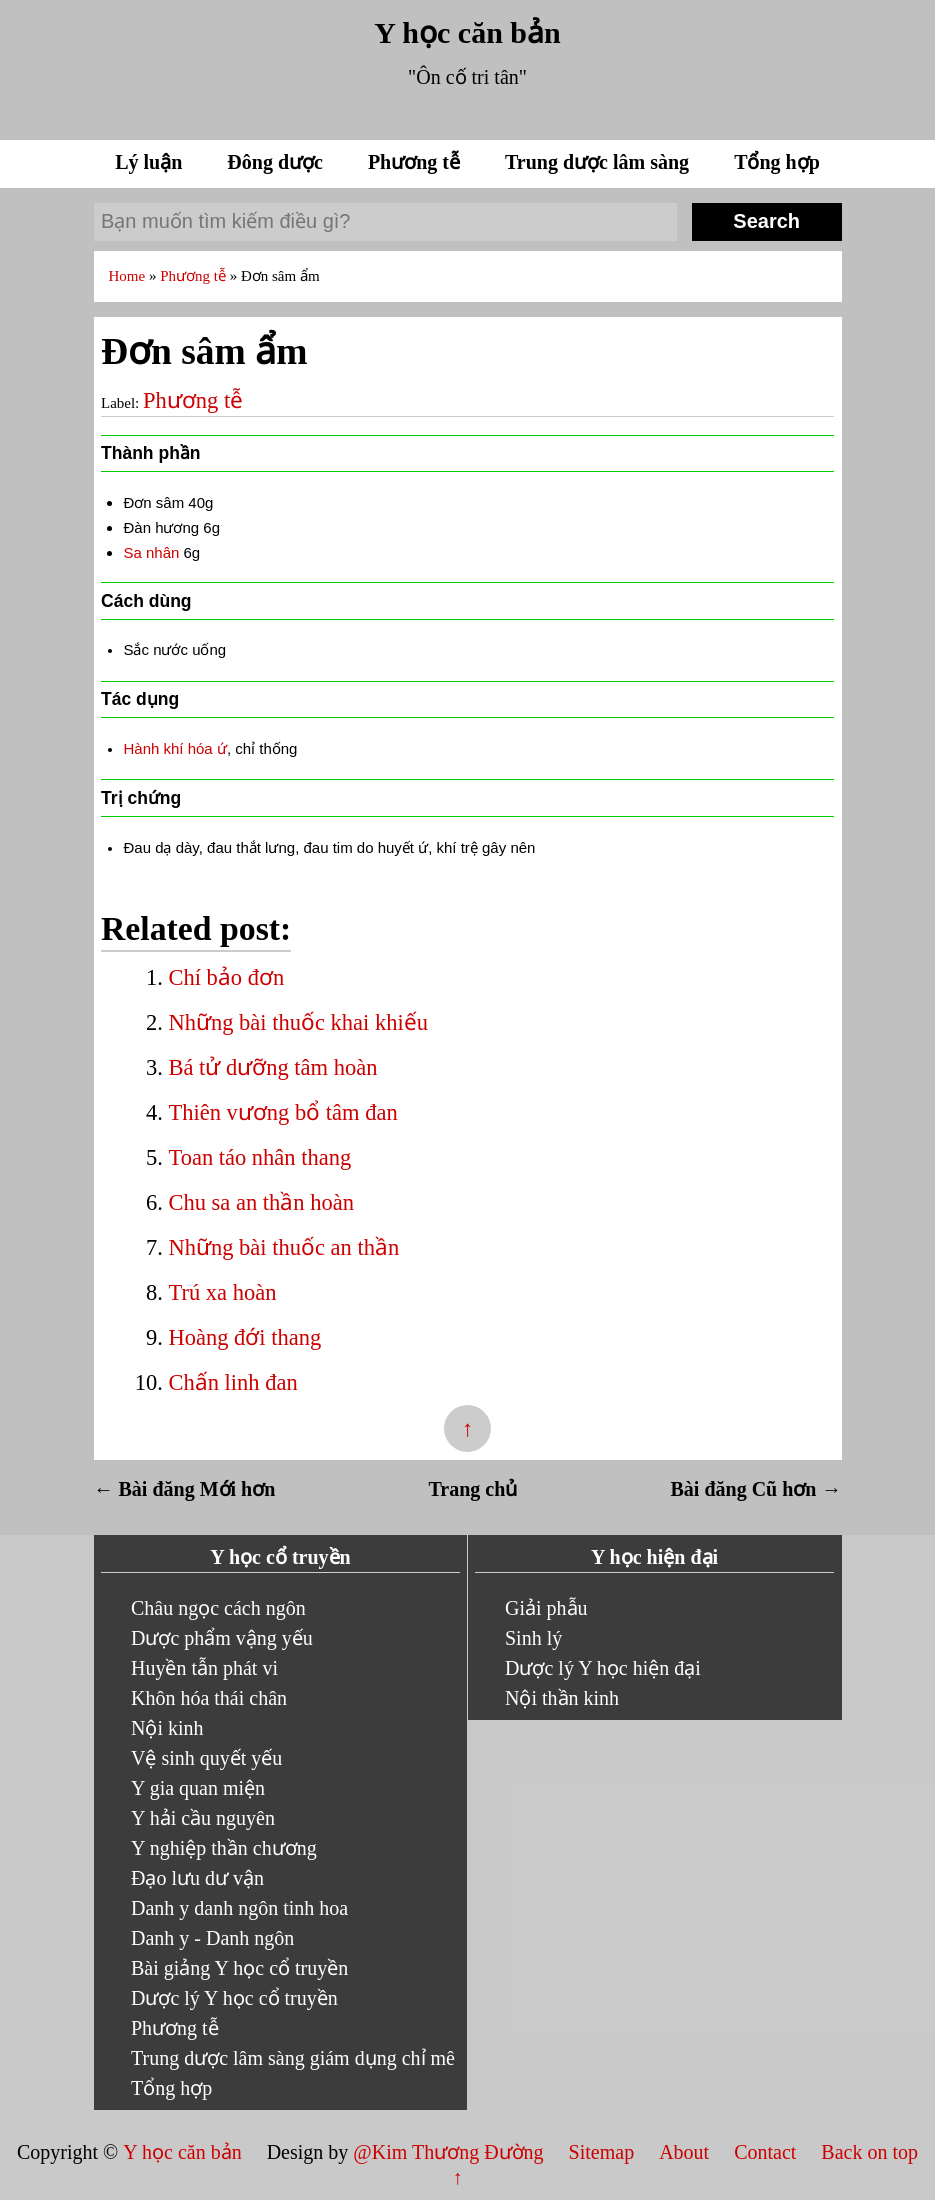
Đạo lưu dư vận (197, 1878)
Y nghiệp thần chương (224, 1848)
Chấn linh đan (232, 1382)
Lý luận (151, 162)
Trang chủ (473, 1489)
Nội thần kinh (562, 1698)
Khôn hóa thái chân (209, 1698)
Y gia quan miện (198, 1788)
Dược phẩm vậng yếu (222, 1638)
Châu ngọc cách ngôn (218, 1608)
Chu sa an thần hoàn (260, 1202)
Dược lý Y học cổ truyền (234, 1998)
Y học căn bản (467, 32)
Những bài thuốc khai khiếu (297, 1022)
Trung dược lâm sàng (599, 162)
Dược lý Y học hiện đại (603, 1668)
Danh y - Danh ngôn (212, 1938)
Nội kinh (167, 1728)
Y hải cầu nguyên (203, 1818)
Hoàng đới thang (244, 1337)
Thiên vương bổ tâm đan (282, 1112)
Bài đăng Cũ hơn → (756, 1489)
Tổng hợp (777, 162)
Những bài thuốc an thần (283, 1247)
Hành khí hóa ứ (174, 748)
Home (129, 276)
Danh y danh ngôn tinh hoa (239, 1908)
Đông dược (277, 162)
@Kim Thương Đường (450, 2152)
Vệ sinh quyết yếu (206, 1758)
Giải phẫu (546, 1608)
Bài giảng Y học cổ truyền (239, 1968)
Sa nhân (151, 552)
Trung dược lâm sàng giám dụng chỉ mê (293, 2058)
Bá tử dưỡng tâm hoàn (272, 1067)
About (686, 2152)
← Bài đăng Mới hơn (185, 1489)
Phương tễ (416, 162)
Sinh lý (533, 1638)
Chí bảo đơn (226, 977)
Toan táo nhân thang (259, 1157)
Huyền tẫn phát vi (204, 1668)
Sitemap (604, 2152)
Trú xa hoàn (222, 1292)
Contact (765, 2152)
